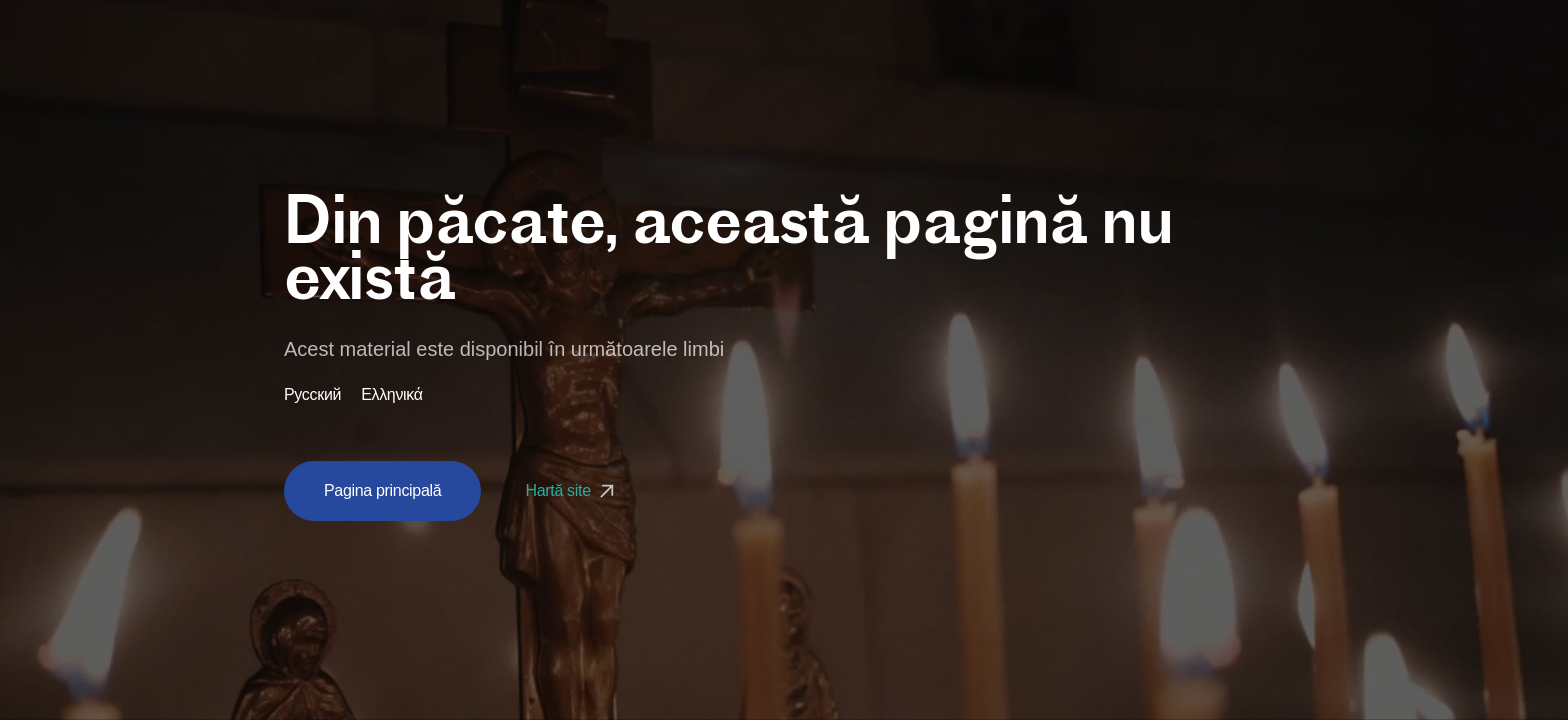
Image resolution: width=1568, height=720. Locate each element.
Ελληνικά (392, 395)
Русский (312, 395)
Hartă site (571, 490)
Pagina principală (382, 490)
